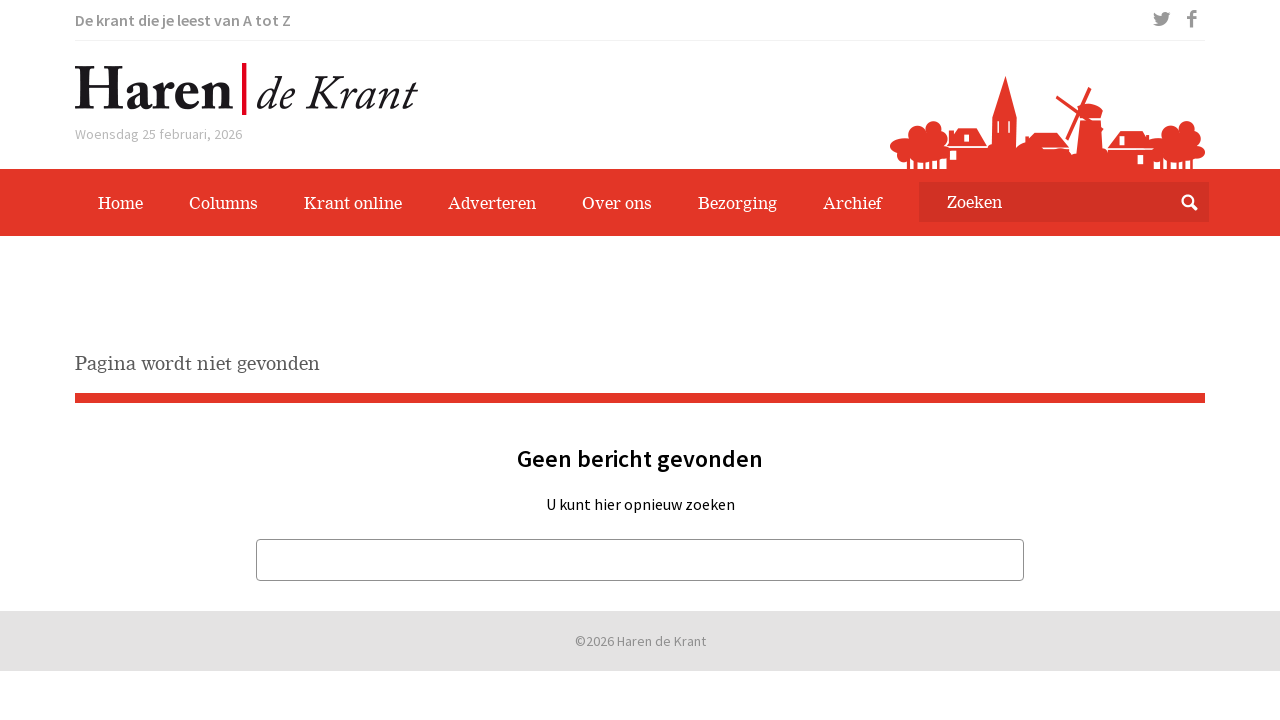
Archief (852, 203)
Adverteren (492, 203)
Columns (223, 203)
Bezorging (737, 203)
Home (120, 203)
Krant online (353, 203)
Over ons (617, 203)
